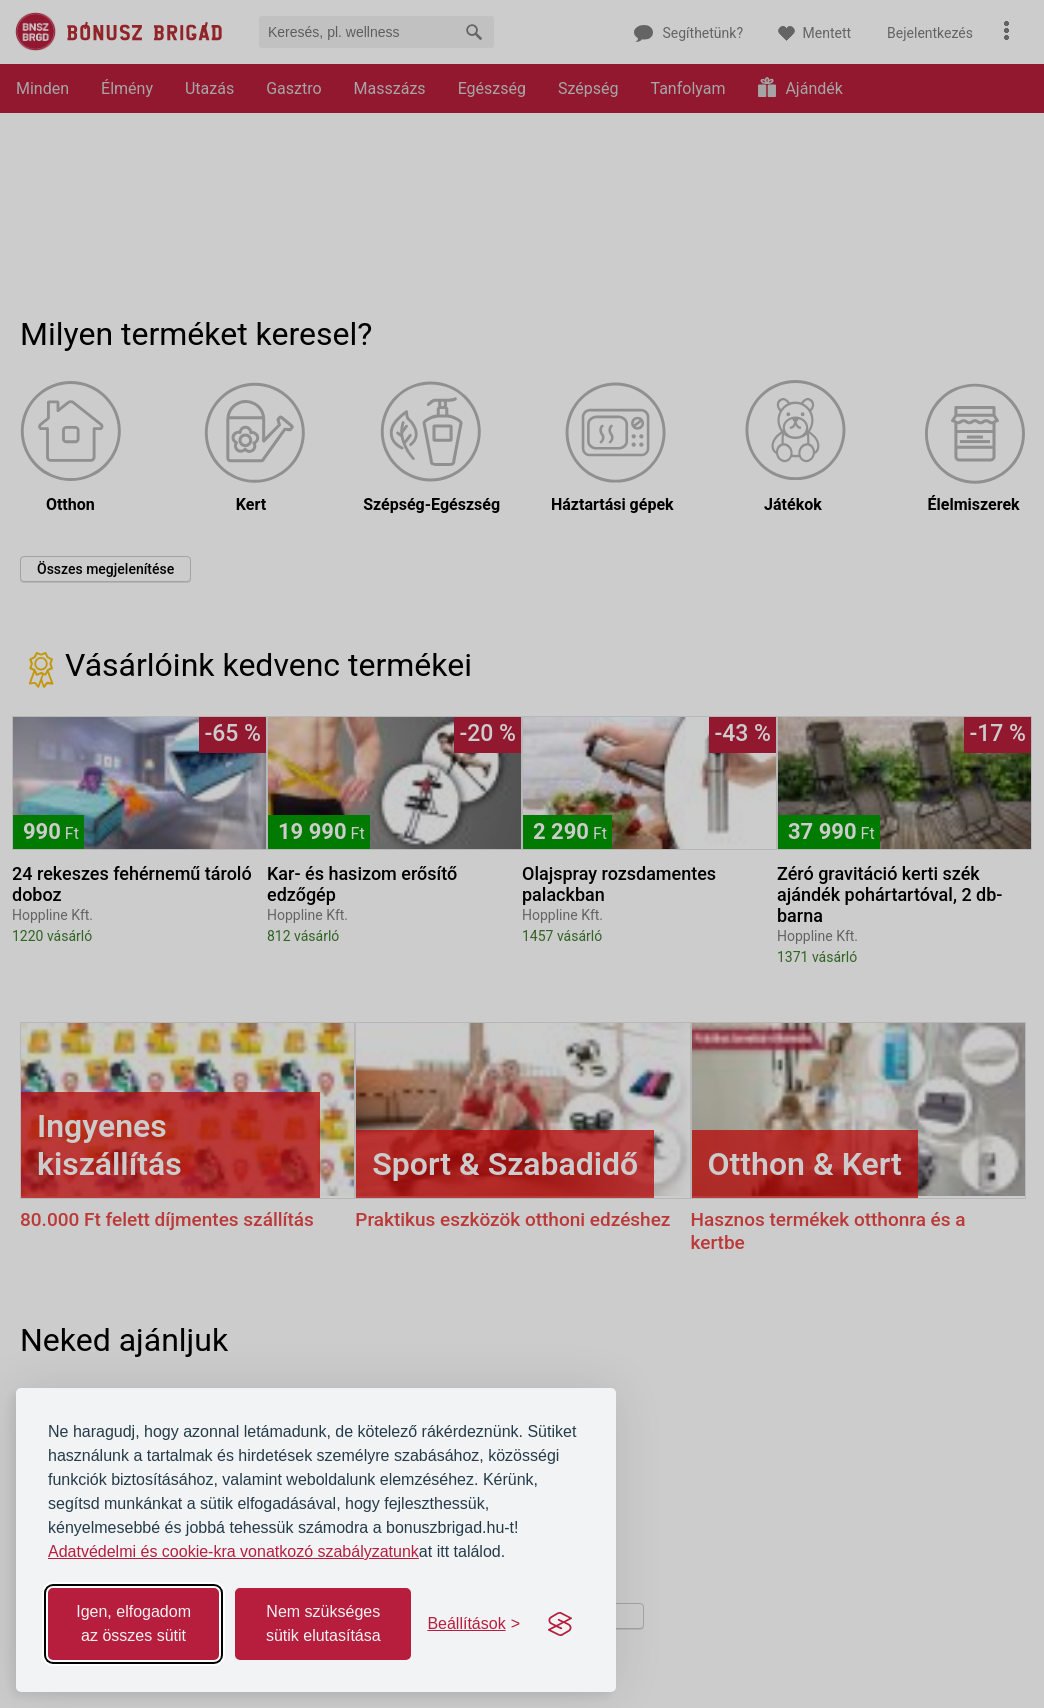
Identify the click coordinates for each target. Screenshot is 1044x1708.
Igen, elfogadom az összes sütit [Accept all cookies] (133, 1623)
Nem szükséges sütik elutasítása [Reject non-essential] (323, 1623)
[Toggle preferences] (473, 1624)
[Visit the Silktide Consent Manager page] (560, 1624)
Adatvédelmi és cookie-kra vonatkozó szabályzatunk (233, 1551)
